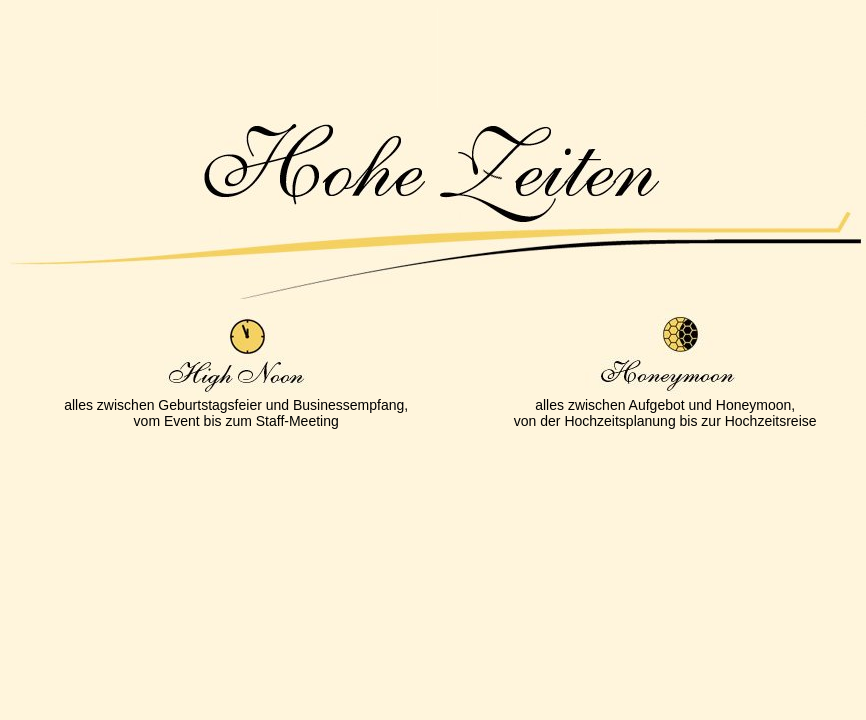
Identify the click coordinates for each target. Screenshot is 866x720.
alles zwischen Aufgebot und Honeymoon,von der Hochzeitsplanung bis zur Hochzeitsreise (665, 413)
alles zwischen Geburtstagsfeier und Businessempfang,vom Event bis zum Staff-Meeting (236, 413)
